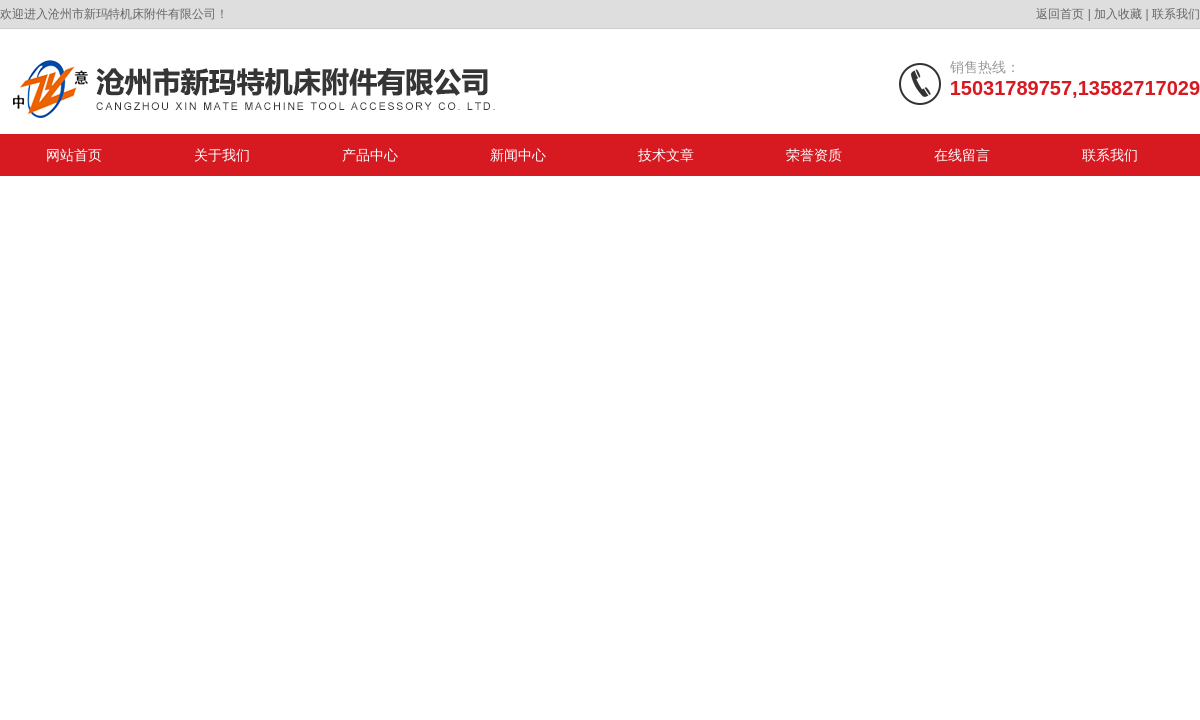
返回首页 (1060, 14)
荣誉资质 (814, 155)
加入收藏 (1118, 14)
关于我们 (222, 155)
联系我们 (1176, 14)
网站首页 (74, 155)
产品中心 (370, 155)
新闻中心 (518, 155)
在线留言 (962, 155)
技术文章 (666, 155)
